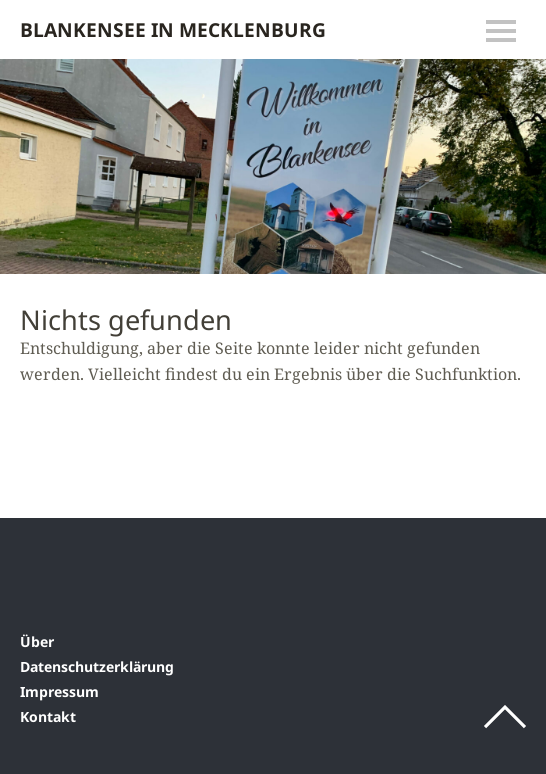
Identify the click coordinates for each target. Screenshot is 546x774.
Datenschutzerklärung (97, 666)
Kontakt (48, 716)
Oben (505, 717)
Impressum (59, 691)
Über (37, 641)
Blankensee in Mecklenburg (173, 29)
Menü (501, 31)
